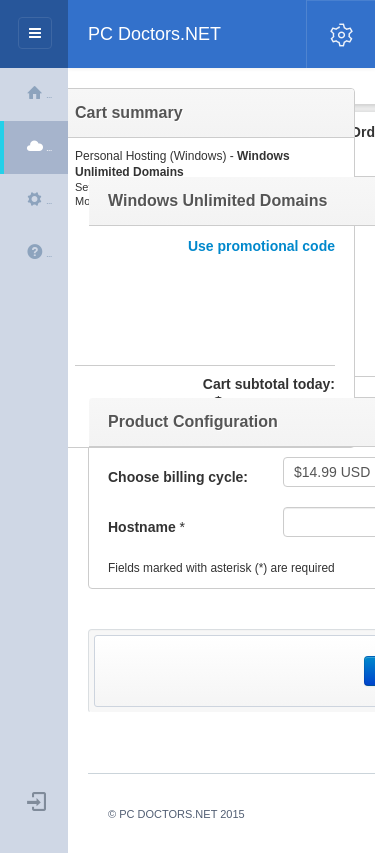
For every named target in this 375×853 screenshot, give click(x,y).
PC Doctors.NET (154, 34)
